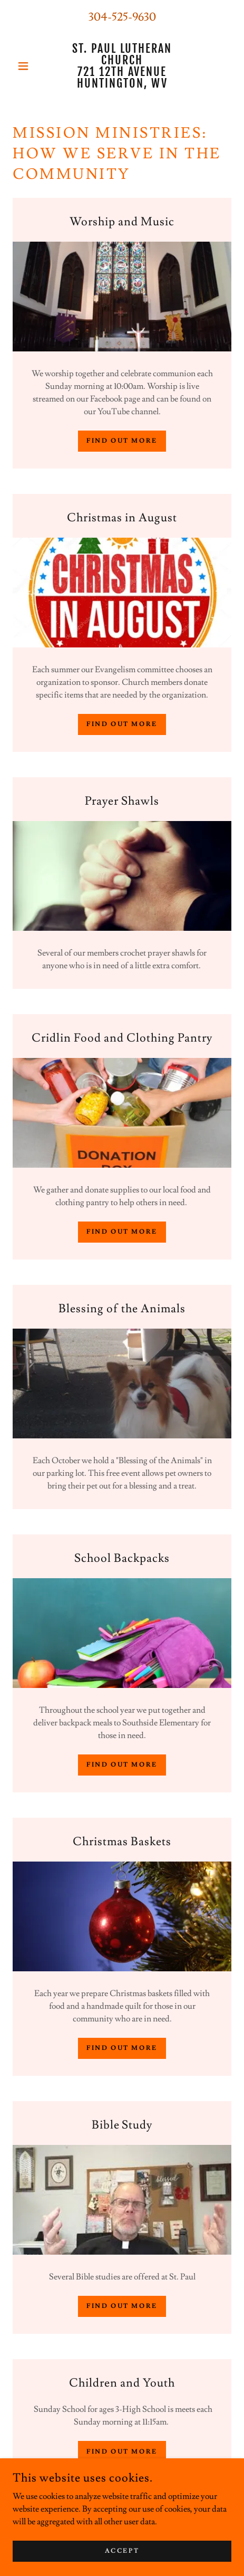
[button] (29, 66)
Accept (122, 2551)
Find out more (121, 441)
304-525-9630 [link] (122, 17)
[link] (122, 66)
